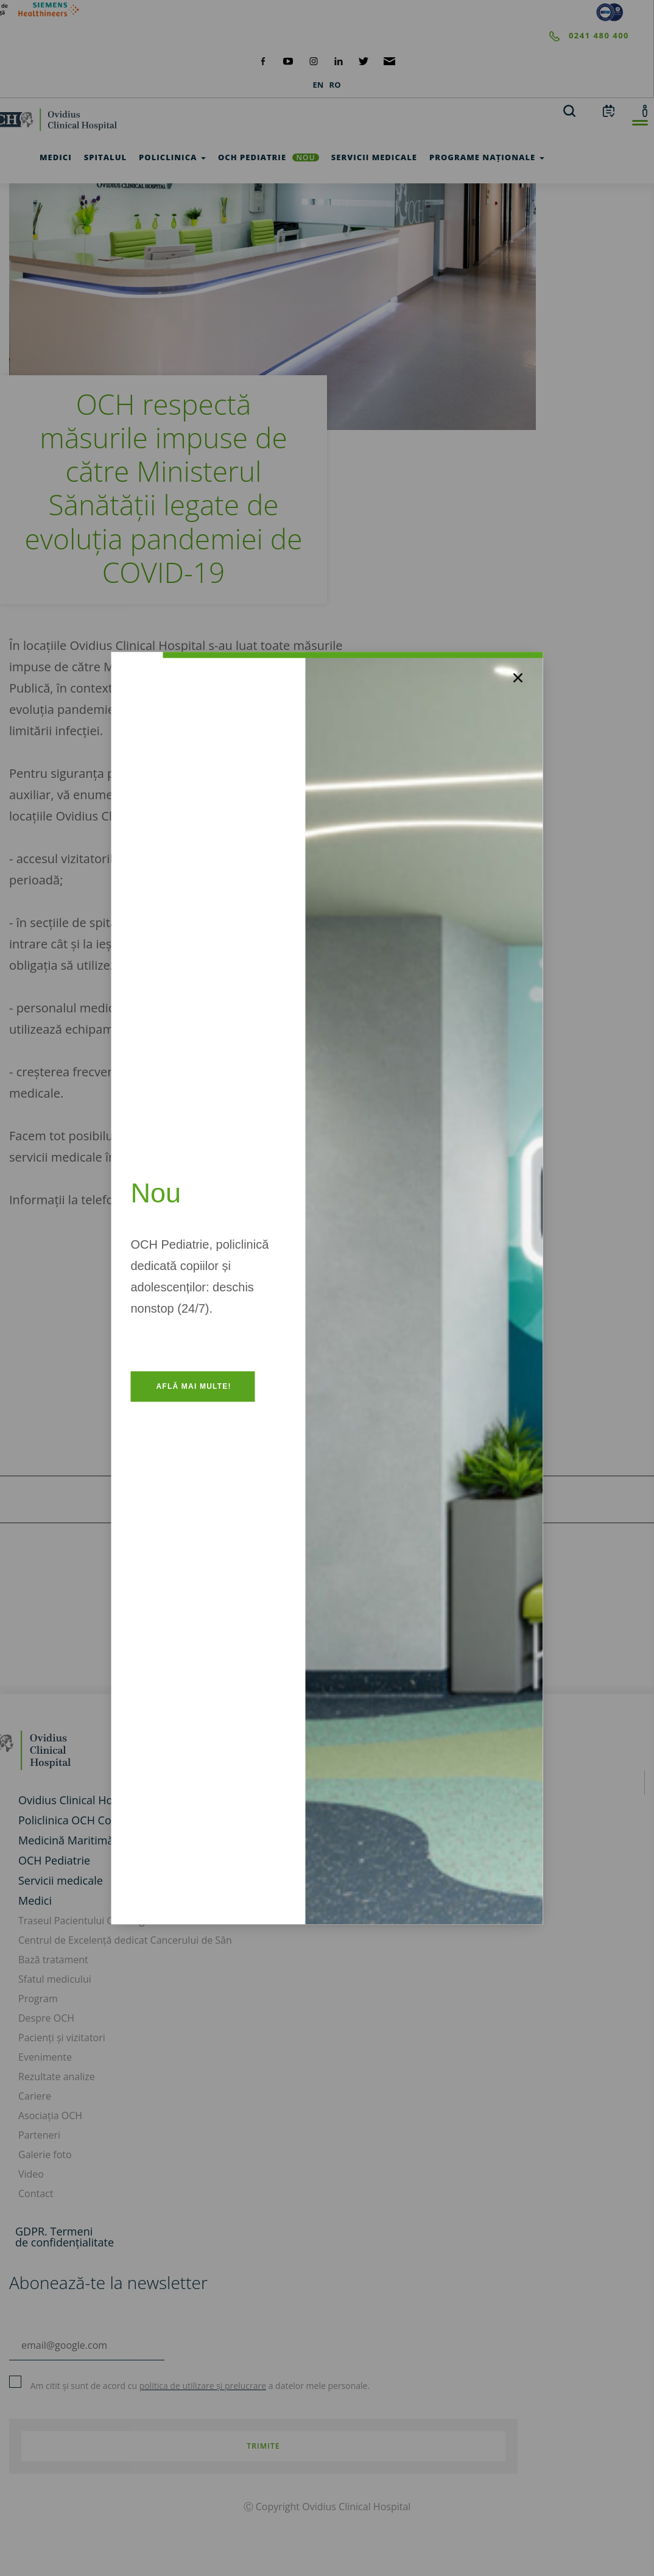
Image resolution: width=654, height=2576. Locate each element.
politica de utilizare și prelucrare (202, 2385)
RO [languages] (335, 84)
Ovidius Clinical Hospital (79, 1800)
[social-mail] (389, 60)
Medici (35, 1900)
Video (31, 2174)
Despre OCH (46, 2018)
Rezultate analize (56, 2076)
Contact (35, 2193)
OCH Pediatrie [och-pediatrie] (268, 157)
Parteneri (39, 2135)
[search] (569, 110)
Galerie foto (45, 2154)
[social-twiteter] (363, 60)
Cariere (34, 2096)
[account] (645, 110)
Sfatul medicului (54, 1979)
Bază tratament (53, 1959)
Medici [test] (56, 157)
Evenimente (45, 2057)
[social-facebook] (263, 60)
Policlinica (172, 157)
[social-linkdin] (338, 60)
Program (38, 1998)
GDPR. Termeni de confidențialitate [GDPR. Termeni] (64, 2237)
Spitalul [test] (105, 157)
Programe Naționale (486, 157)
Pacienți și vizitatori (61, 2037)
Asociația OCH (50, 2115)
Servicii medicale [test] (374, 157)
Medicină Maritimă (65, 1840)
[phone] (314, 36)
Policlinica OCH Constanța (84, 1820)
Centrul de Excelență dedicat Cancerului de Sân (125, 1940)
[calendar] (608, 110)
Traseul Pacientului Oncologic (85, 1920)
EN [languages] (318, 84)
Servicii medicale (60, 1880)
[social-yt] (288, 60)
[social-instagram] (313, 60)
